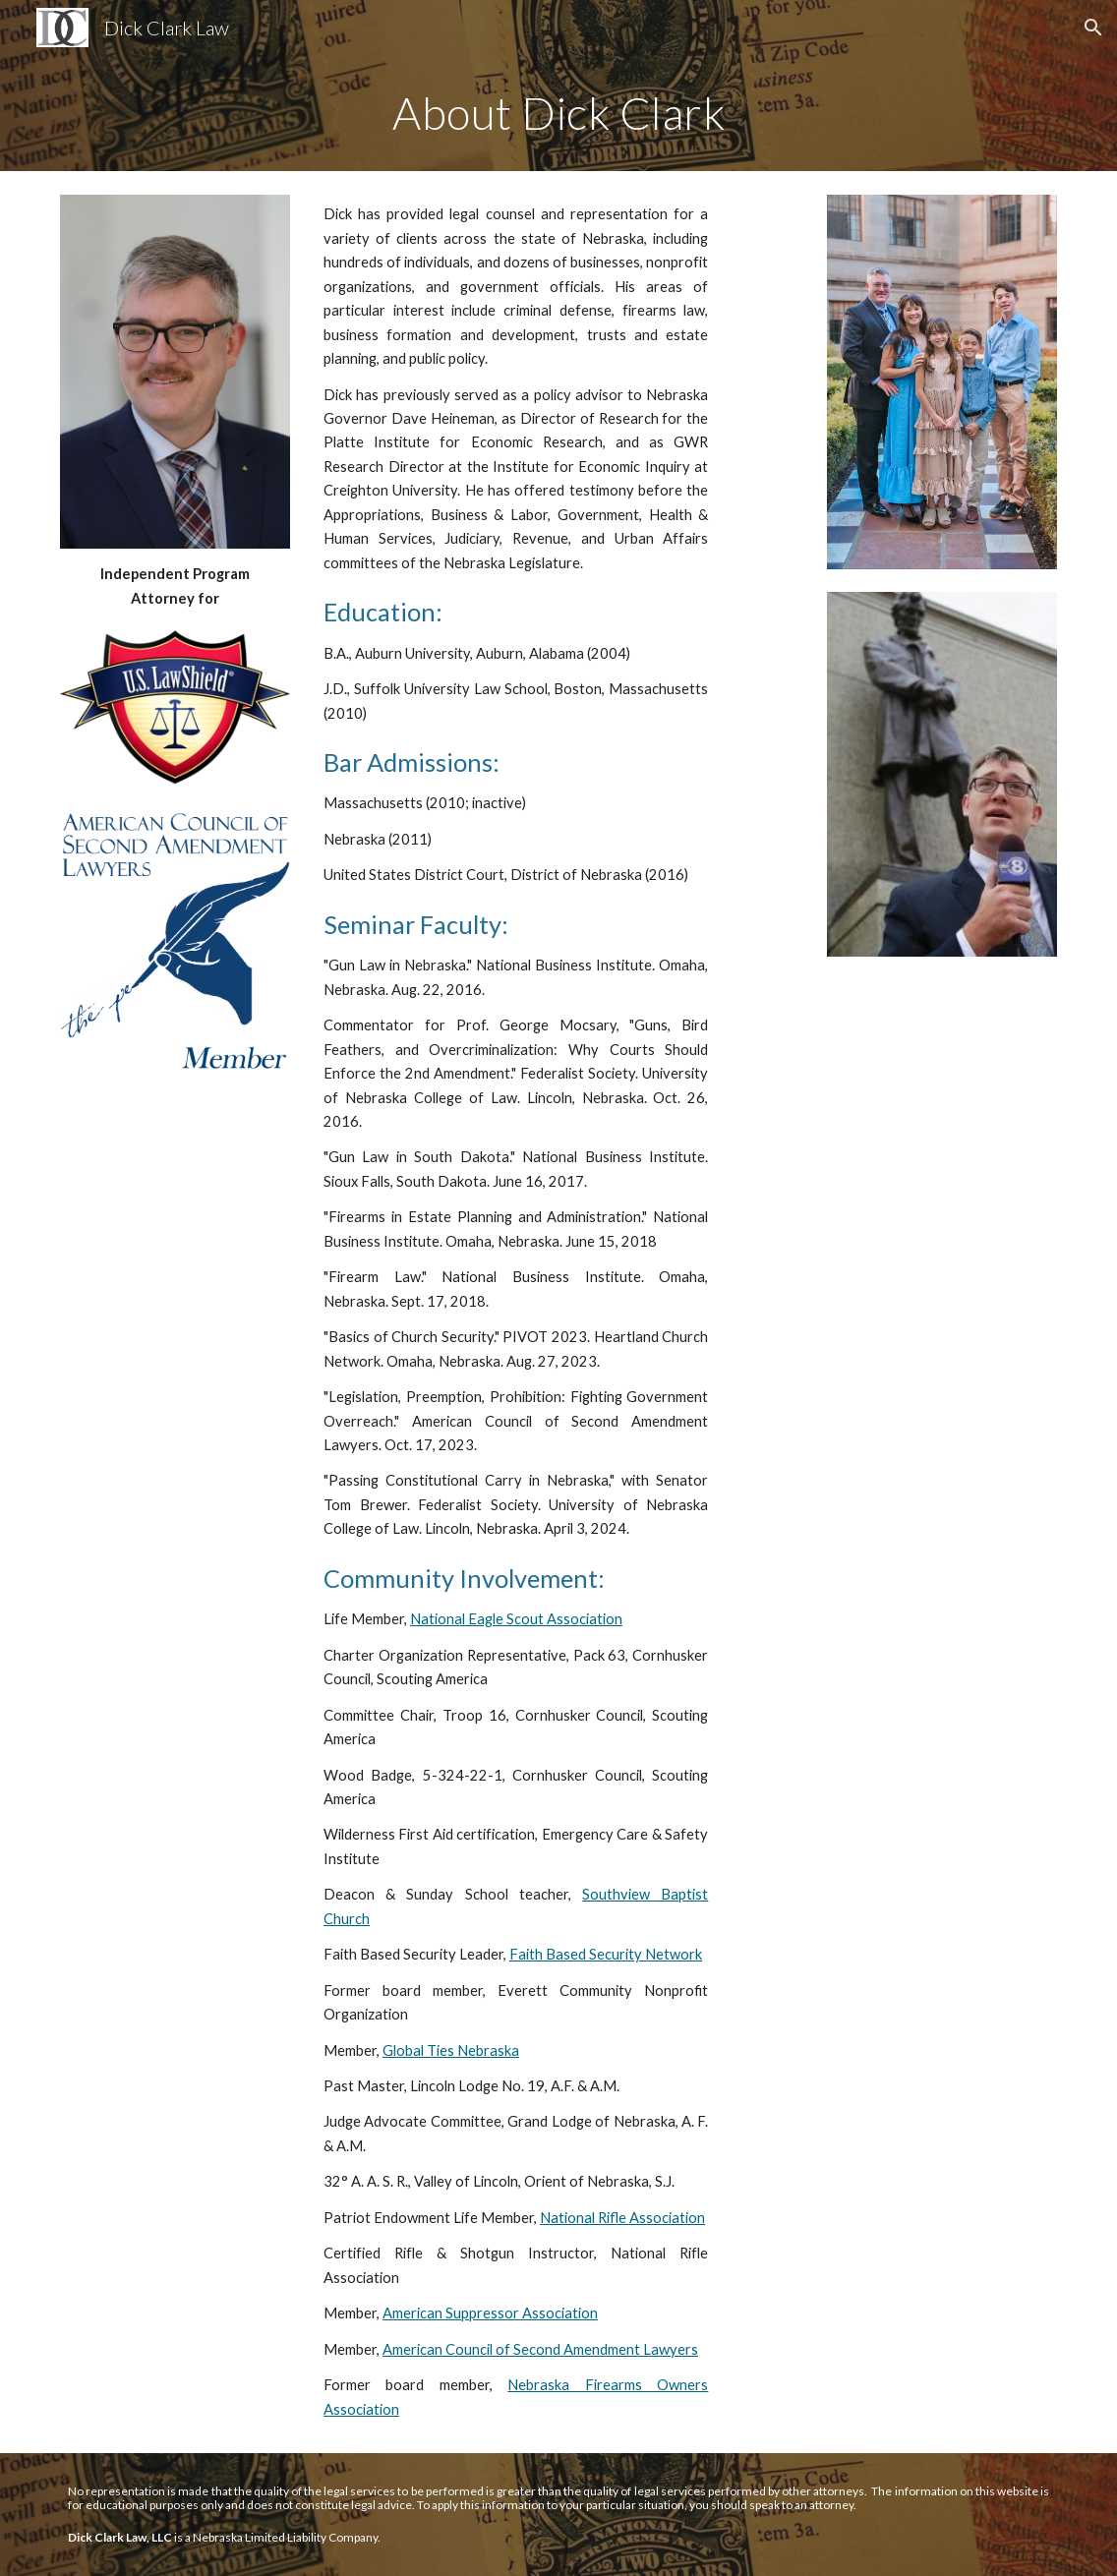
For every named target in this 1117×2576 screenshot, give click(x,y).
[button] (1093, 27)
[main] (558, 113)
